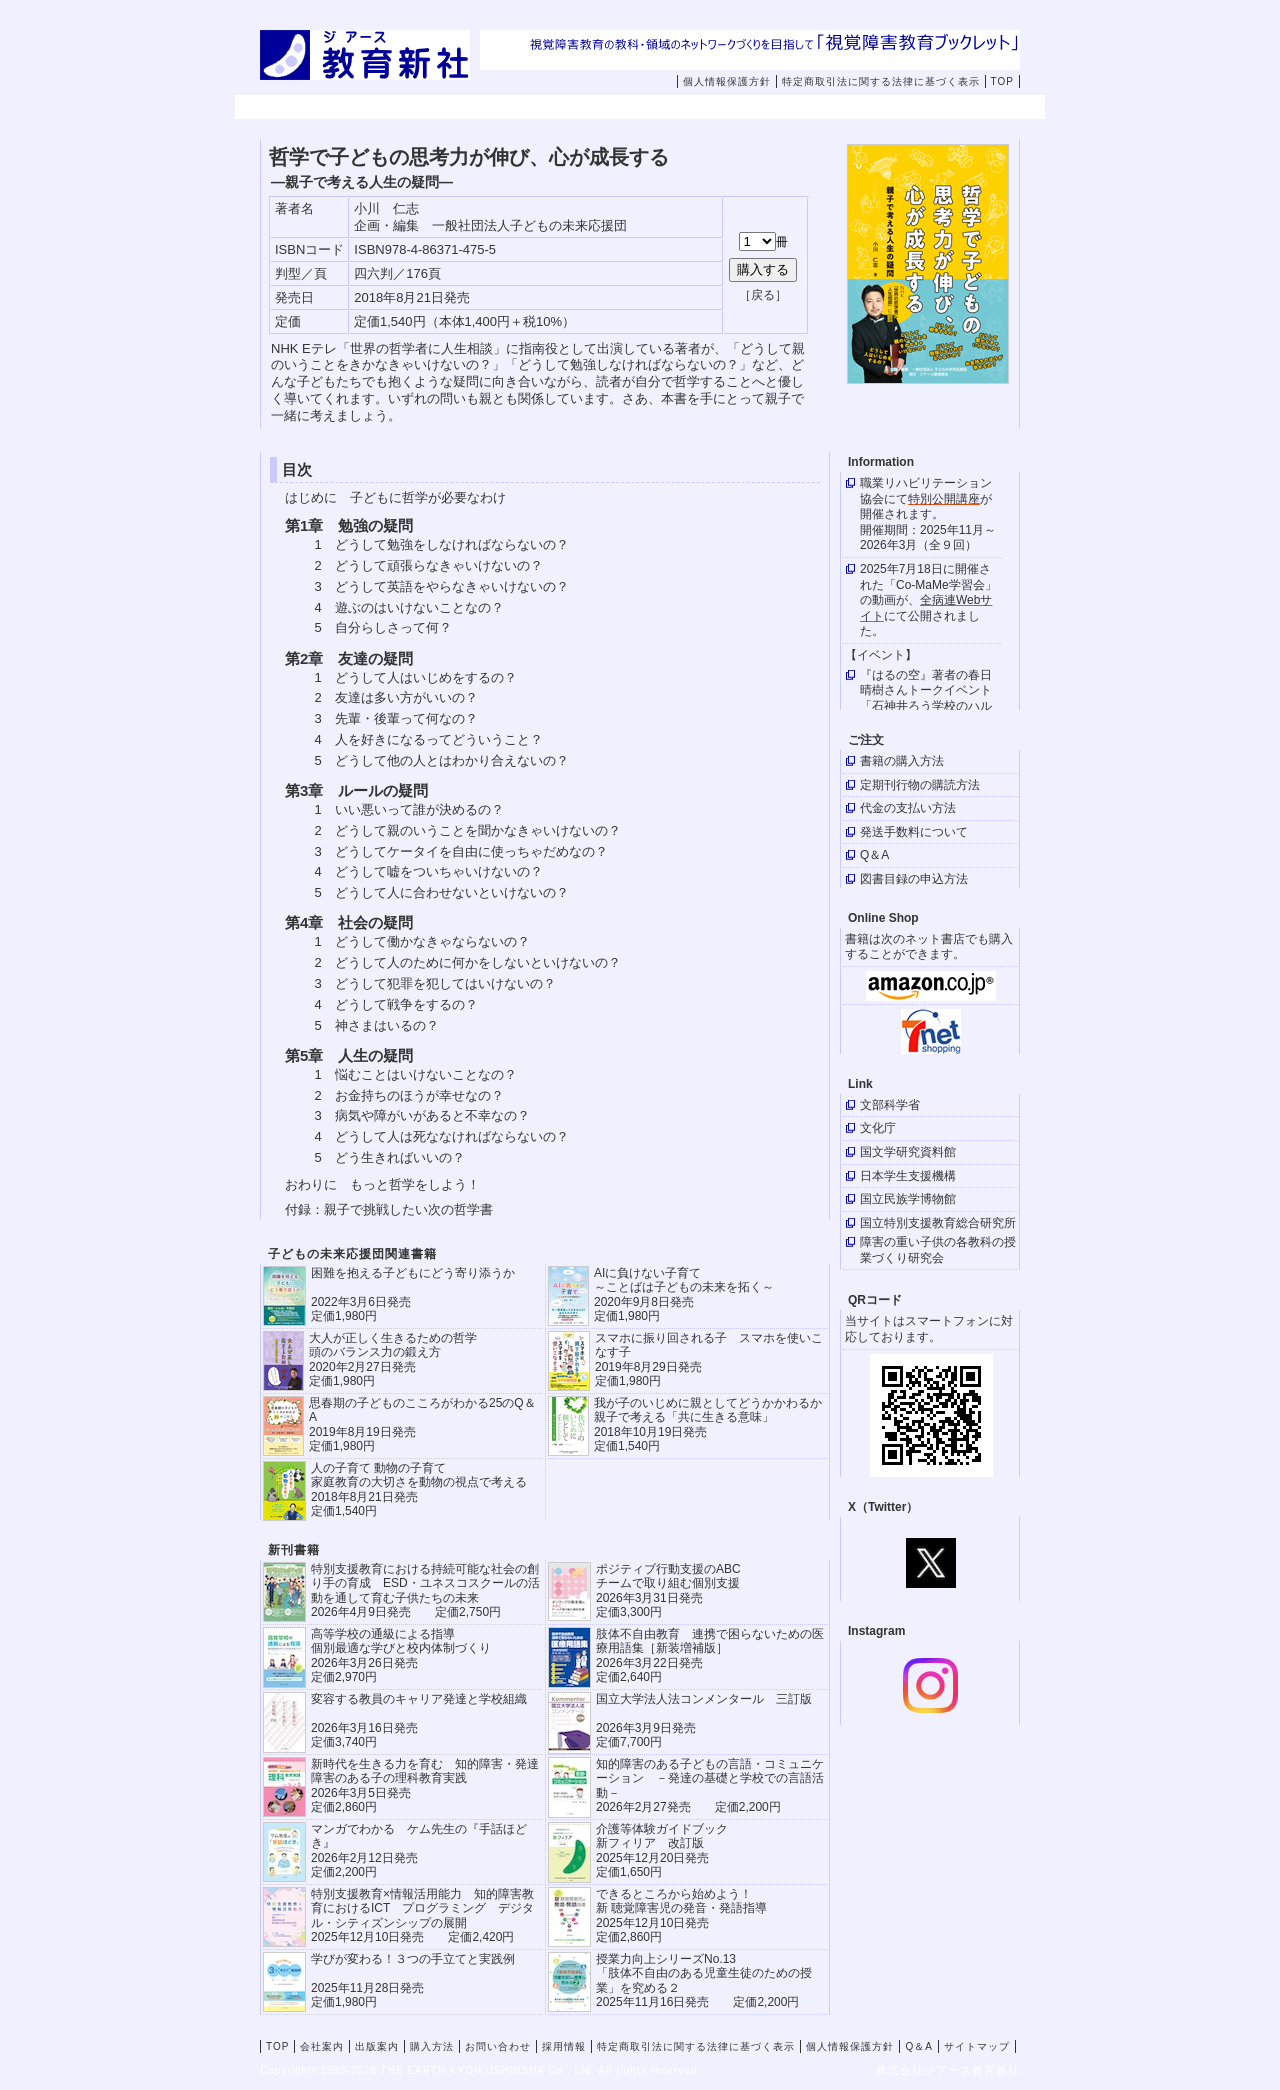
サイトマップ (977, 2046)
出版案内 (547, 108)
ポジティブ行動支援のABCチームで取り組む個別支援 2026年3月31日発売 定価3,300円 (668, 1590)
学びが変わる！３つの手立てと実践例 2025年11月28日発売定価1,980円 (413, 1980)
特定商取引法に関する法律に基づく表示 (881, 81)
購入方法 (674, 108)
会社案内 (420, 108)
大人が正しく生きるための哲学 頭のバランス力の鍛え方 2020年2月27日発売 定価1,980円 (393, 1359)
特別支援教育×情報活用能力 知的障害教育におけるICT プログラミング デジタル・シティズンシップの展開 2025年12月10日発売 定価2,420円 (422, 1915)
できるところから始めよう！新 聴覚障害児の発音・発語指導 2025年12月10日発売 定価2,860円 (681, 1915)
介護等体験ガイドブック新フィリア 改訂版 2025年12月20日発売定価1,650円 (662, 1850)
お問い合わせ (815, 108)
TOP (1002, 81)
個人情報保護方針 (727, 81)
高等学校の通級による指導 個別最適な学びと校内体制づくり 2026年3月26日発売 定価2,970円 (401, 1655)
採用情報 (928, 108)
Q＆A (918, 2046)
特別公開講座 (944, 499)
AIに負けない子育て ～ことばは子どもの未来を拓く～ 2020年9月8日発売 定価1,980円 (684, 1294)
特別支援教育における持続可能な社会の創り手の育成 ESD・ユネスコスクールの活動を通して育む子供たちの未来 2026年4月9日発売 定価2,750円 (425, 1590)
